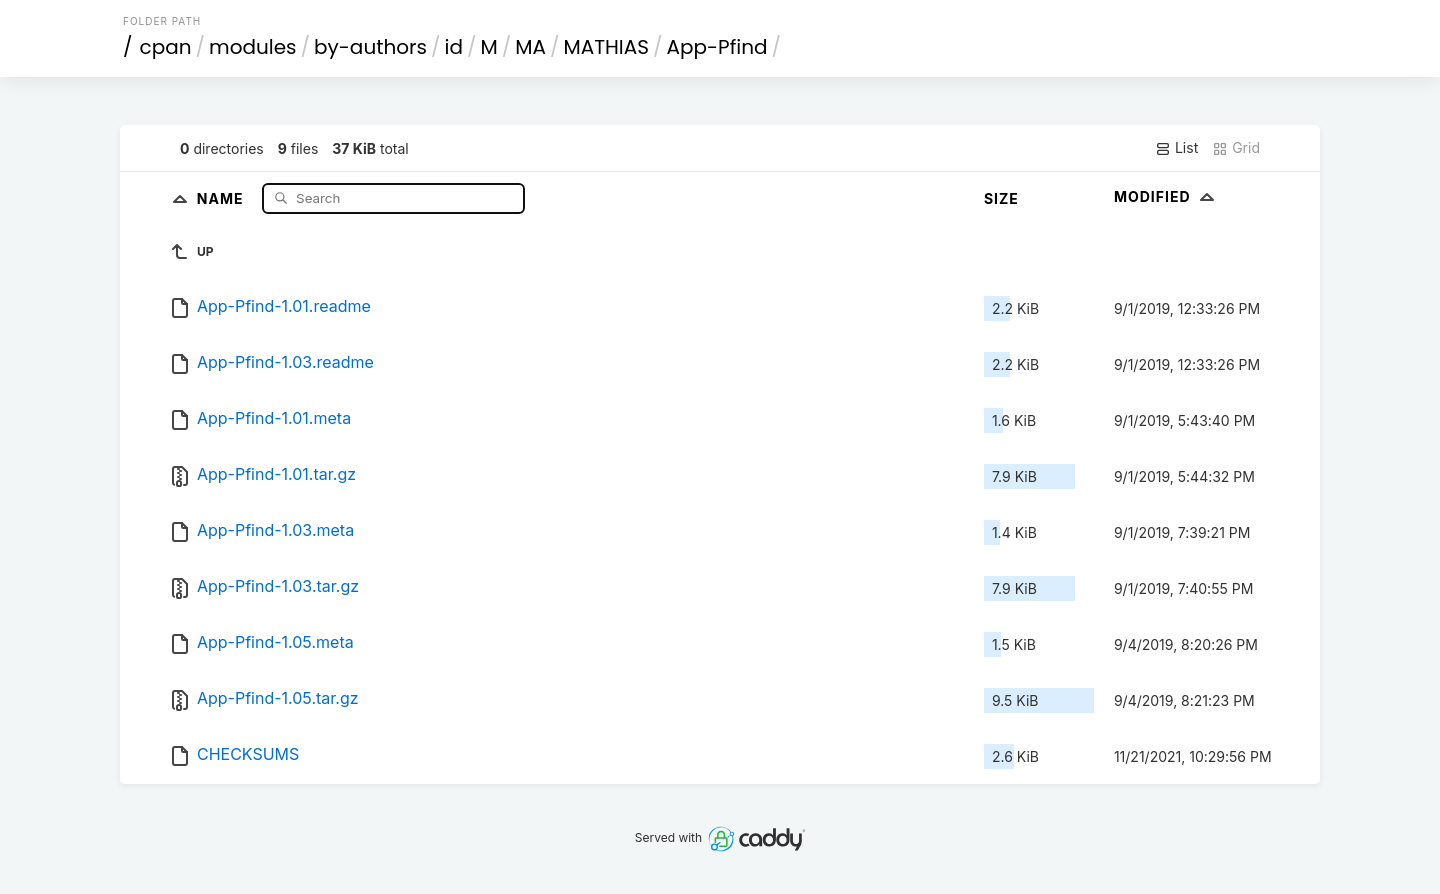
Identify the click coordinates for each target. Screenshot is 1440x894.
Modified (1166, 196)
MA (530, 47)
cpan (166, 47)
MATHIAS (606, 47)
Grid (1236, 148)
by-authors (370, 47)
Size (1001, 198)
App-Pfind (717, 47)
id (454, 47)
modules (252, 47)
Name (222, 197)
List (1176, 148)
